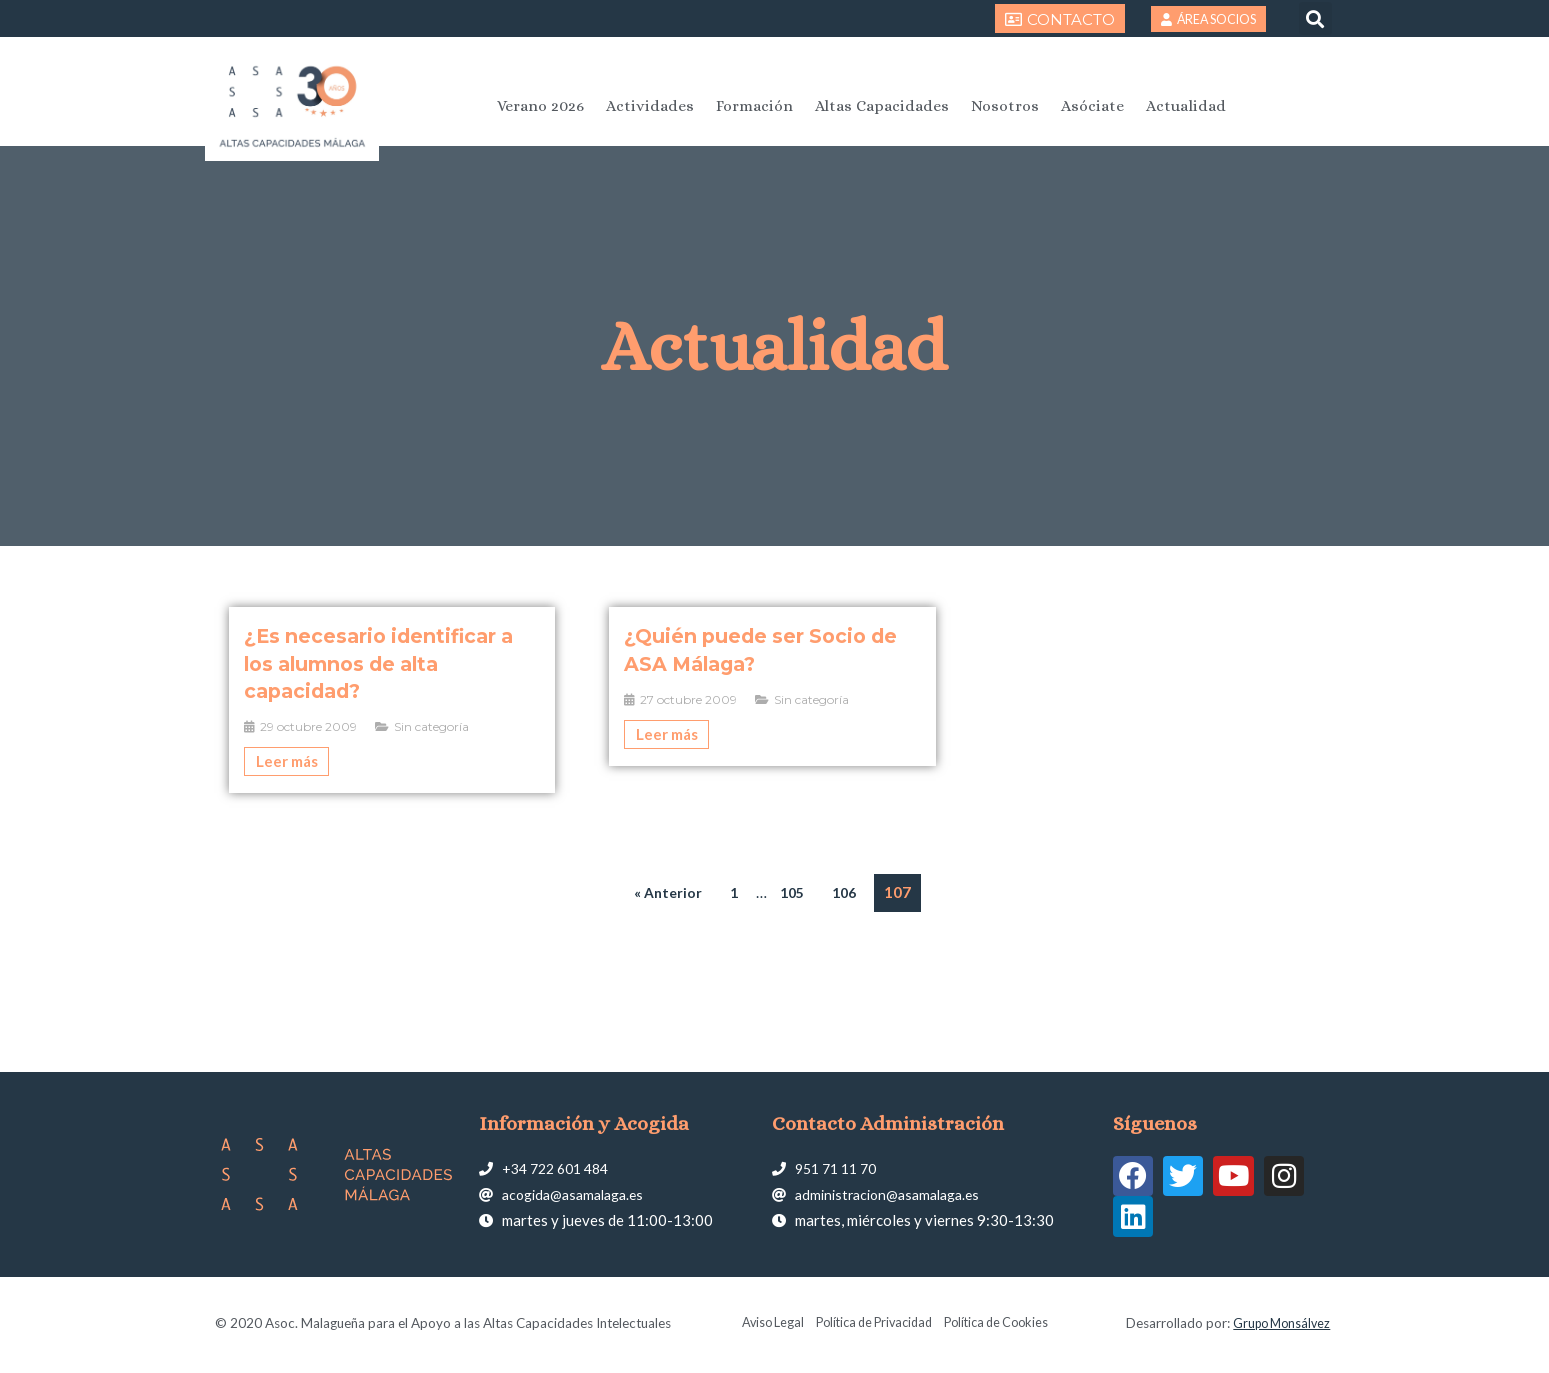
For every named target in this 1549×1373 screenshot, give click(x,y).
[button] (1315, 18)
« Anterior (664, 892)
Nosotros (1005, 106)
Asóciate (1092, 106)
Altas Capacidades (882, 106)
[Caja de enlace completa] (392, 700)
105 (792, 892)
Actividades (650, 106)
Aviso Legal (761, 1326)
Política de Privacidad (871, 1326)
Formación (754, 106)
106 (847, 892)
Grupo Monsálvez (1278, 1326)
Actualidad (1186, 106)
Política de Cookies (1005, 1326)
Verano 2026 (540, 106)
